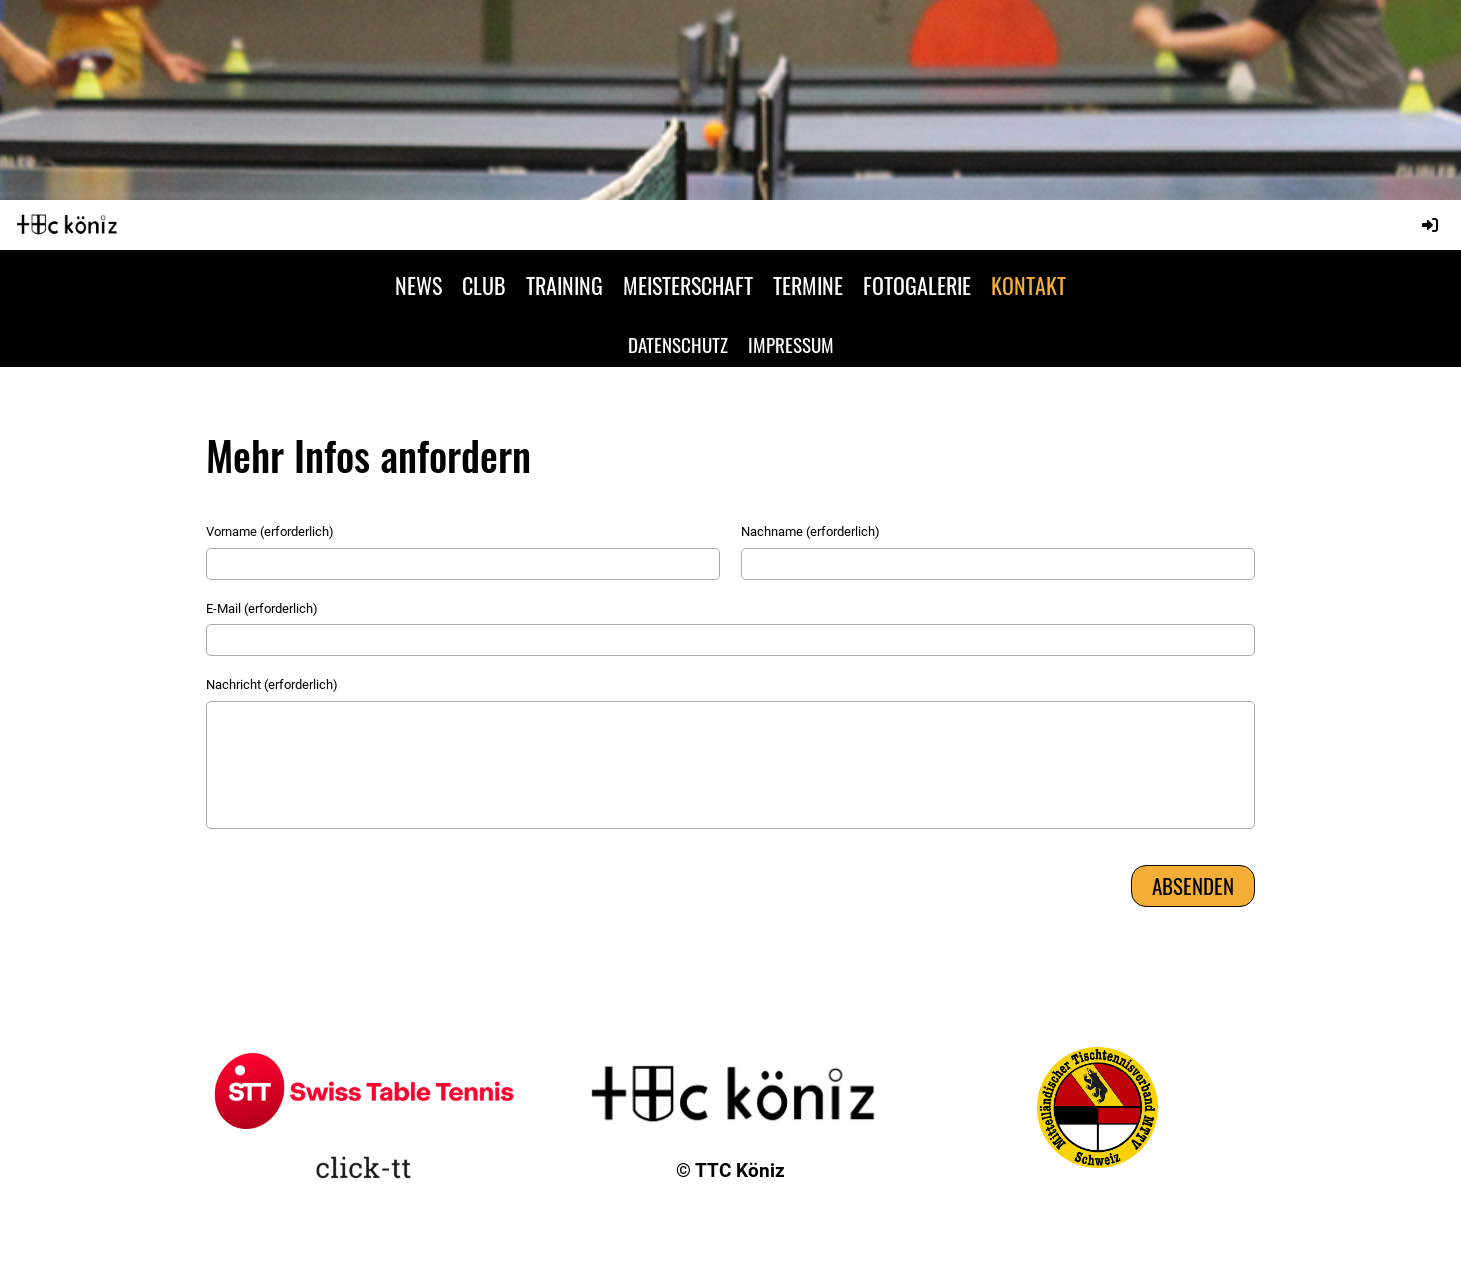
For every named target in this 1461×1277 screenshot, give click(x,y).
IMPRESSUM (791, 344)
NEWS (418, 285)
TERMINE (808, 285)
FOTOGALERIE (917, 285)
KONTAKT (1028, 285)
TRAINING (564, 285)
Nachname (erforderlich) (810, 531)
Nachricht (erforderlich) (272, 684)
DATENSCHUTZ (678, 344)
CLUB (484, 285)
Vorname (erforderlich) (270, 531)
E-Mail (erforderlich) (262, 608)
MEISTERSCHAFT (688, 285)
